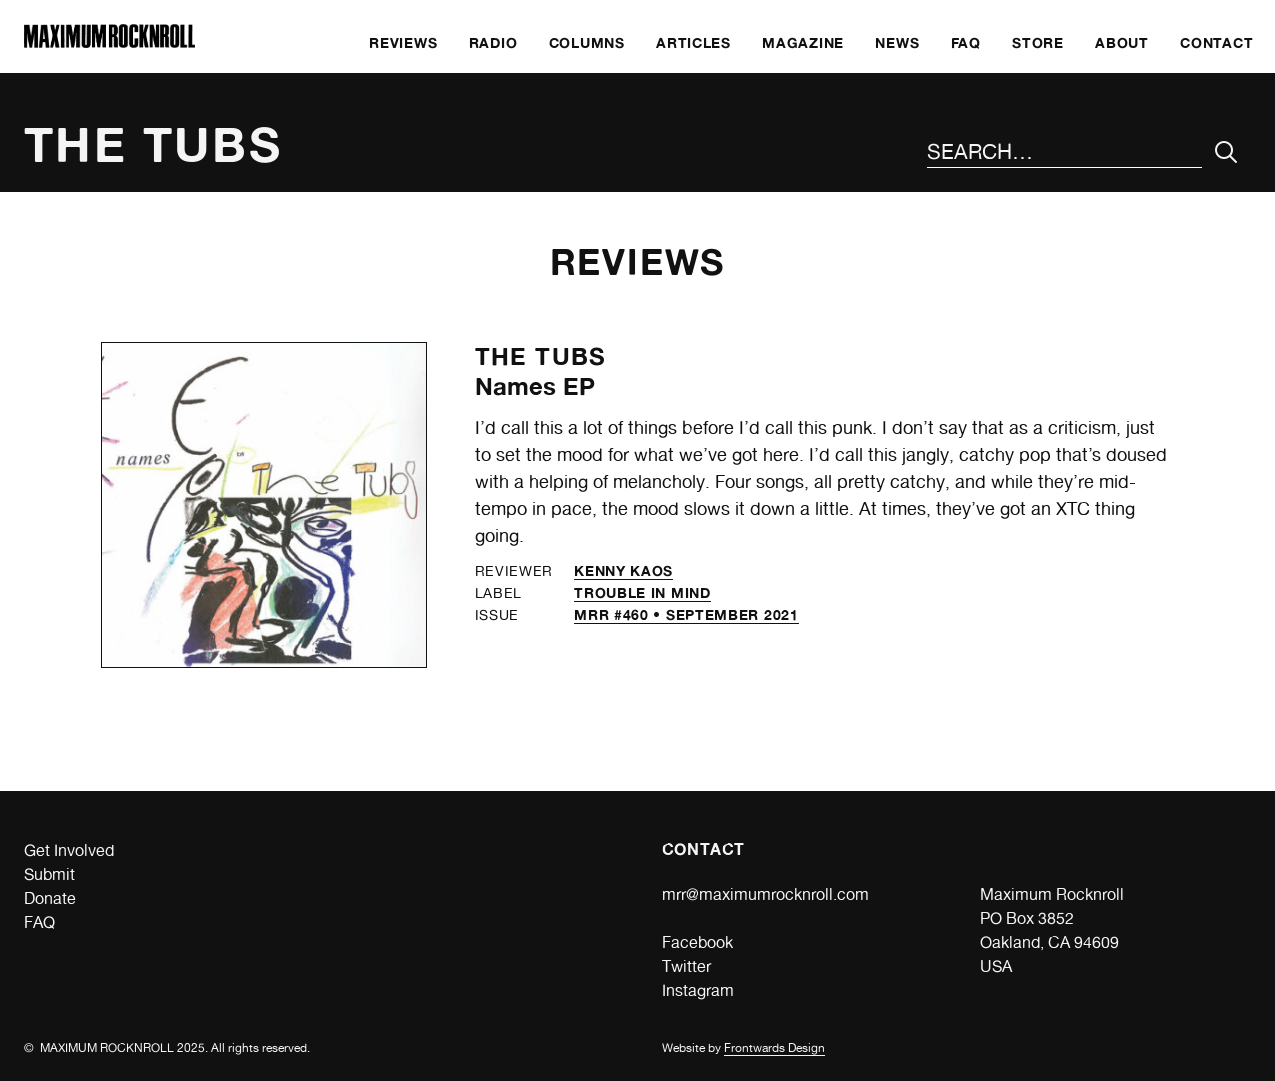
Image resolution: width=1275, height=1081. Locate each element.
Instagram (698, 990)
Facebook (697, 942)
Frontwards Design (774, 1048)
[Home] (109, 42)
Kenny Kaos (623, 570)
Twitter (686, 966)
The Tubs (541, 356)
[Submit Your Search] (1226, 152)
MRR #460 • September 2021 (686, 614)
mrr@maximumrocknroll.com (765, 894)
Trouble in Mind (642, 592)
